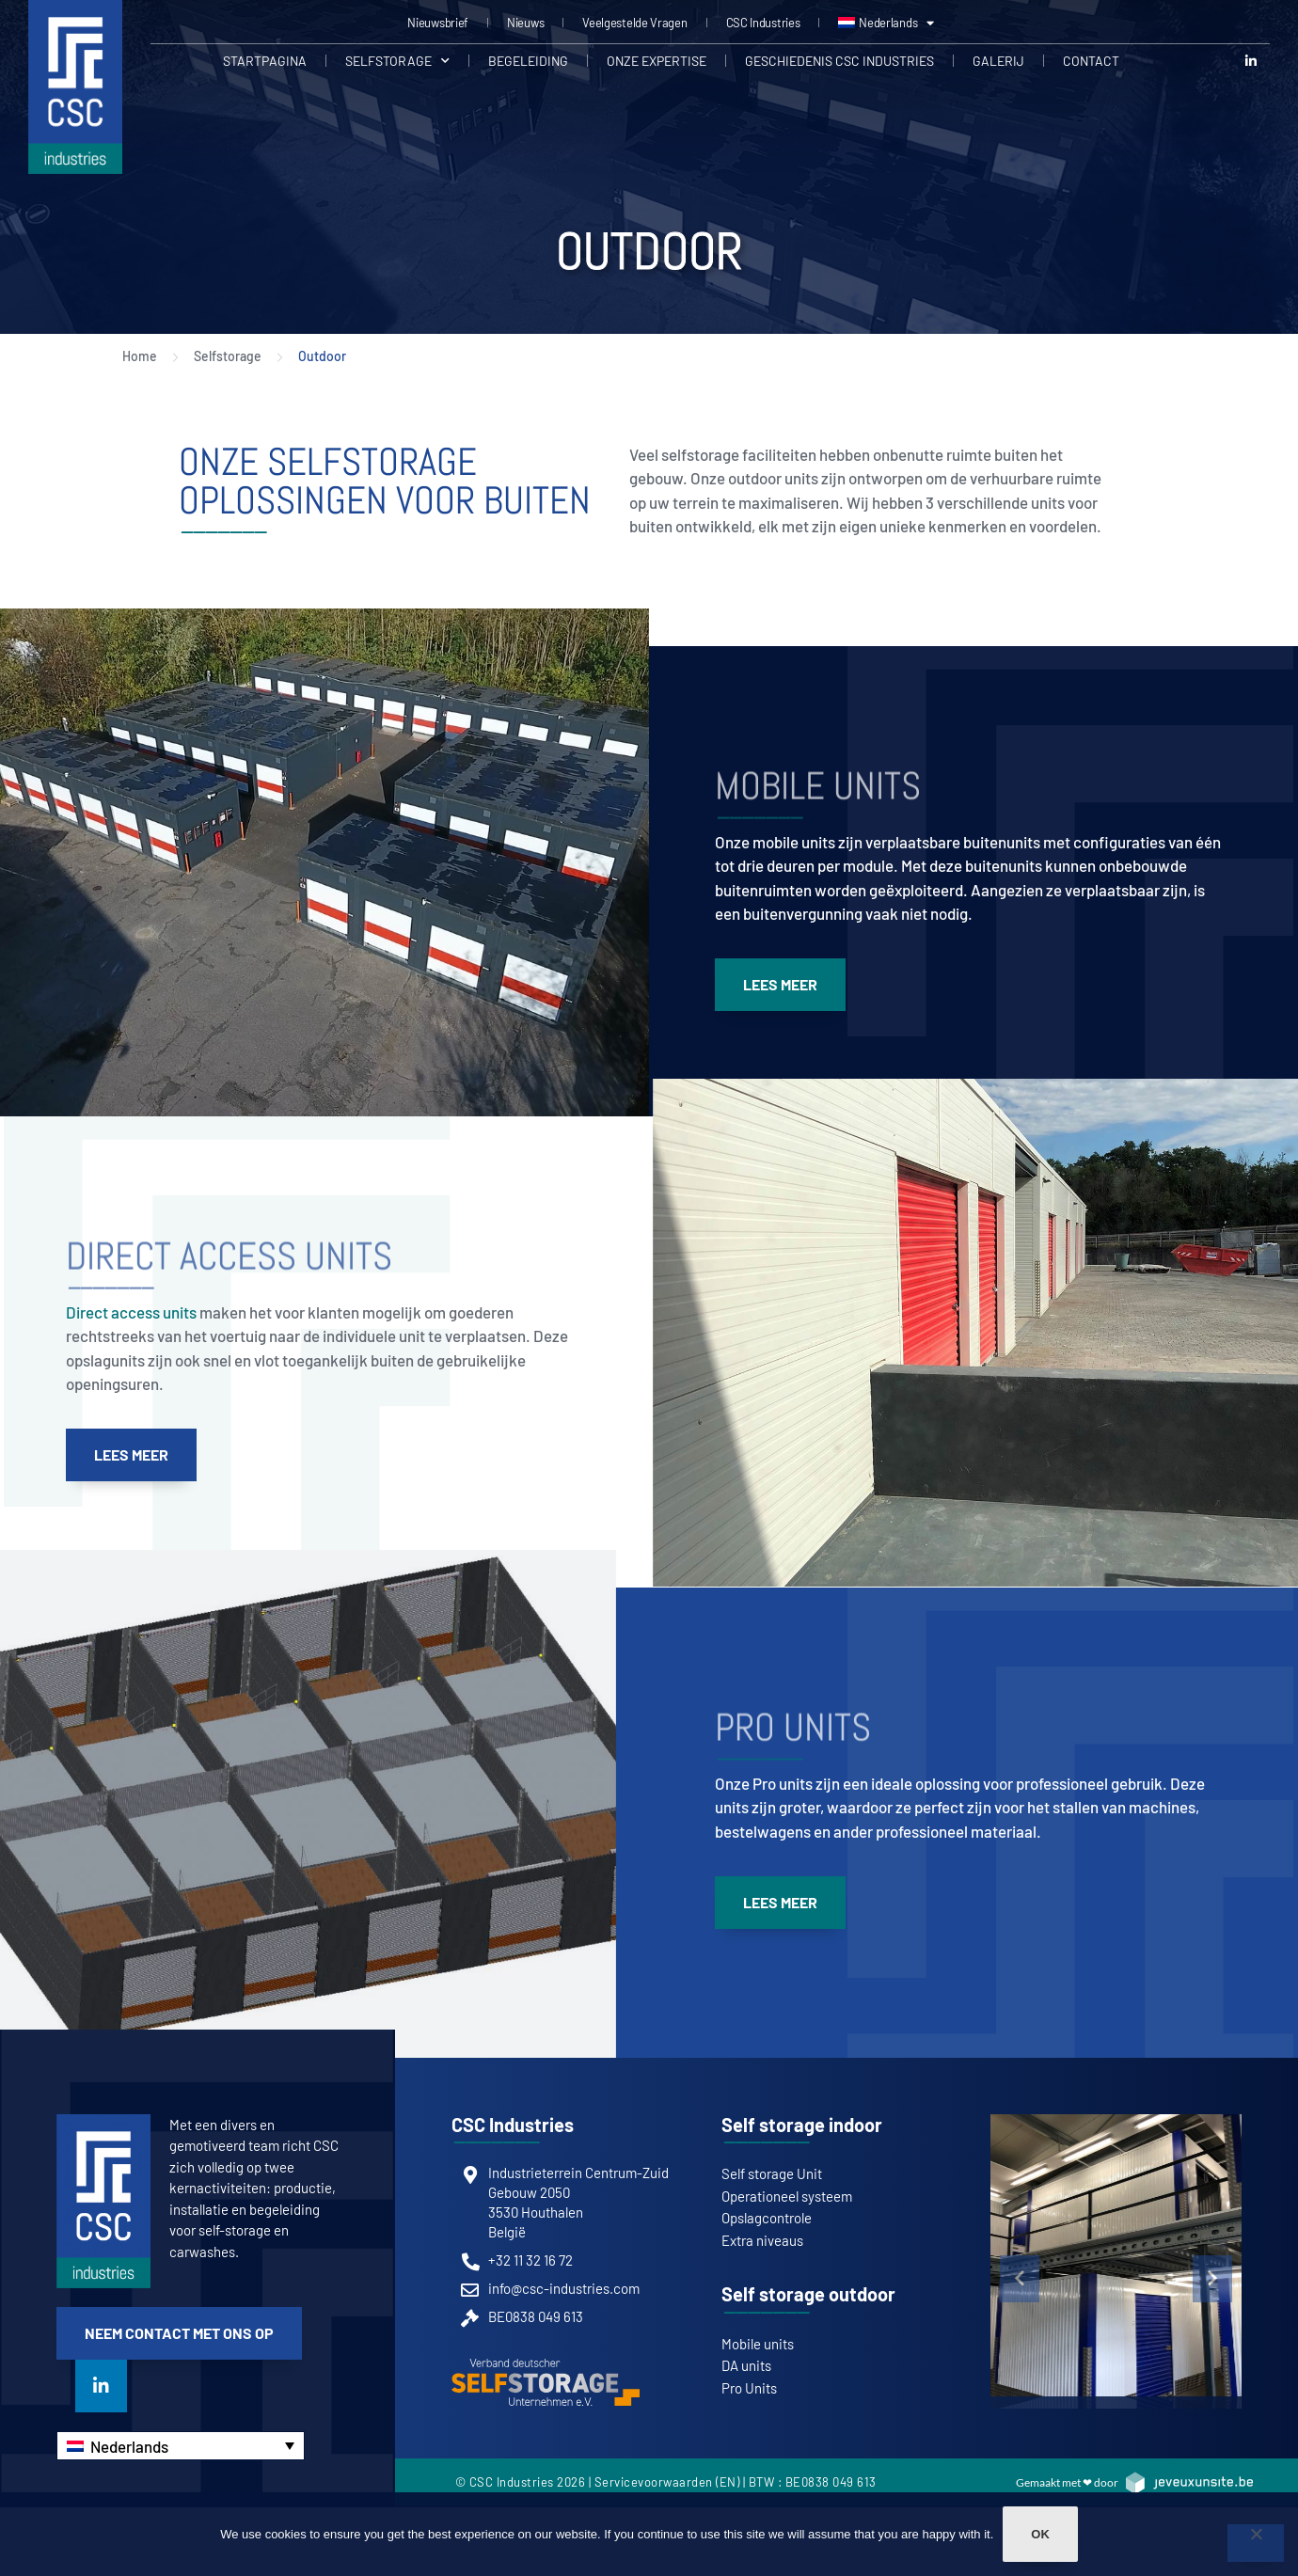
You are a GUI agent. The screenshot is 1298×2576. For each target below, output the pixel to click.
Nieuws (525, 22)
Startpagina (265, 61)
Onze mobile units (775, 841)
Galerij (998, 61)
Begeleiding (528, 61)
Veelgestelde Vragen (634, 22)
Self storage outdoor (808, 2294)
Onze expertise (656, 61)
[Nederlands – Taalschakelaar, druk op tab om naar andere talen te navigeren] (180, 2445)
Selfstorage (397, 61)
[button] (1019, 2278)
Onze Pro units (764, 1783)
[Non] (1255, 2543)
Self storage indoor (801, 2124)
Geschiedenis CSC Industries (839, 61)
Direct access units (131, 1312)
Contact (1091, 61)
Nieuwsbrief (437, 22)
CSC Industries (763, 22)
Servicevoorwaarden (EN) (667, 2481)
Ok (1040, 2534)
